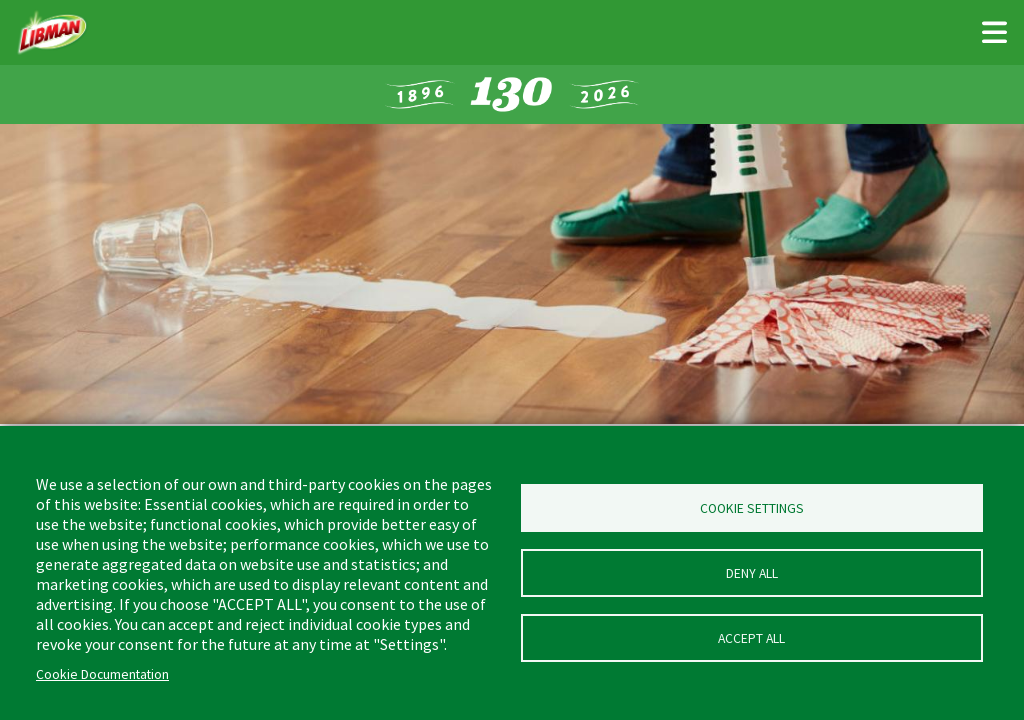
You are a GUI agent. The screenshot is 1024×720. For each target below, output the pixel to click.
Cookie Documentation (102, 674)
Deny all (752, 573)
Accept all (751, 638)
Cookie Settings (752, 508)
